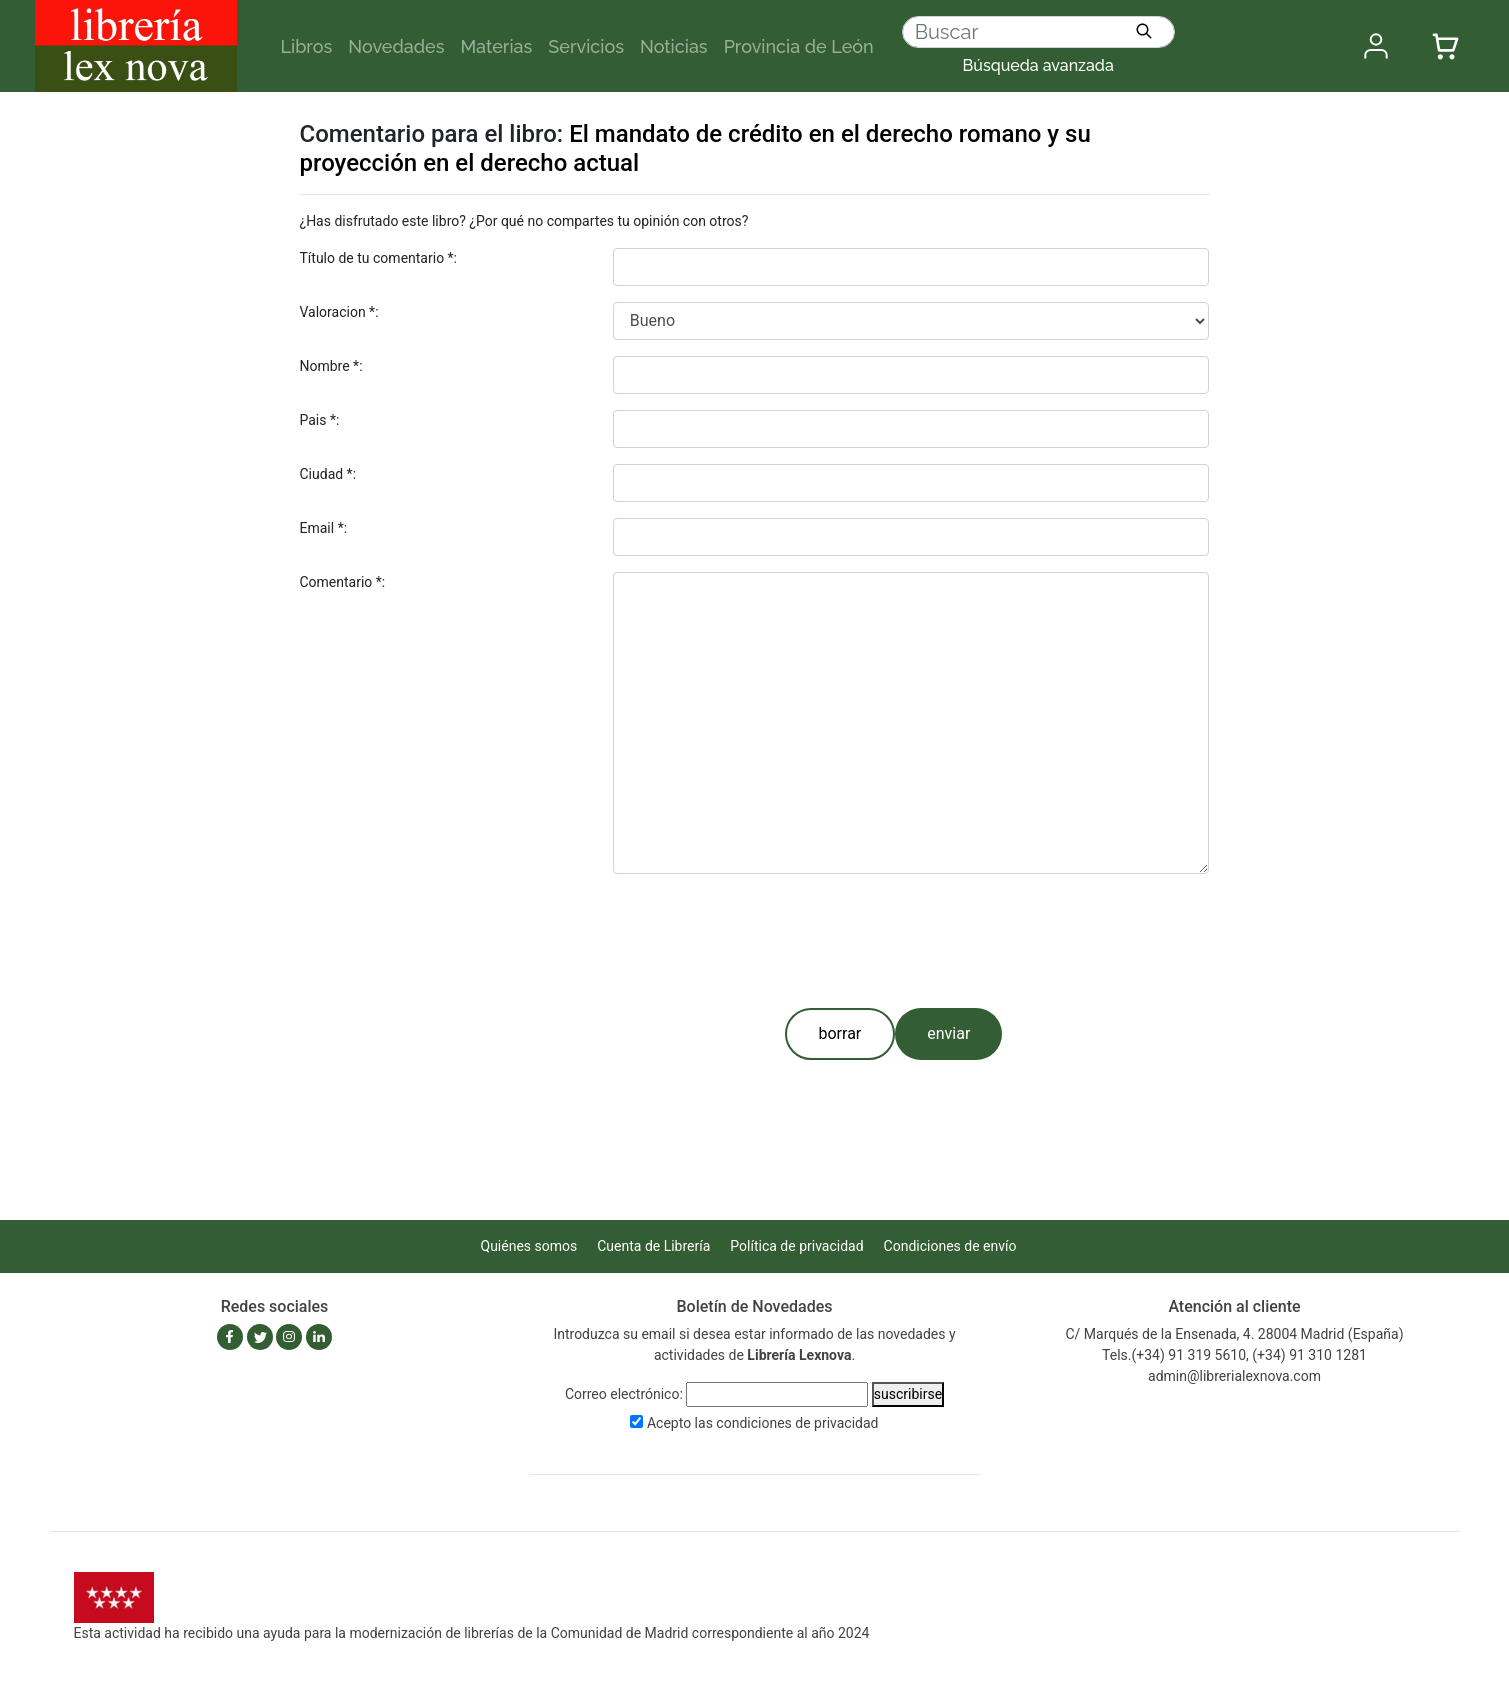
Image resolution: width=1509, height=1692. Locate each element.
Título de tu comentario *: (379, 258)
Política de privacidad (796, 1246)
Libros (307, 46)
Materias (496, 46)
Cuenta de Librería (653, 1246)
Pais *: (320, 420)
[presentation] (765, 937)
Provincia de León (799, 46)
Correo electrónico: (624, 1394)
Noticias (674, 46)
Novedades (396, 46)
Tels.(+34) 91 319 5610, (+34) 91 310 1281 (1234, 1355)
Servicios (586, 46)
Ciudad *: (328, 474)
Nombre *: (331, 366)
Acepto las (763, 1423)
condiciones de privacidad (797, 1423)
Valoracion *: (339, 312)
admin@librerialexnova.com (1234, 1376)
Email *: (324, 528)
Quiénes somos (529, 1246)
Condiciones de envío (950, 1246)
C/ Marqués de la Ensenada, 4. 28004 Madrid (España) (1234, 1334)
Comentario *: (343, 582)
